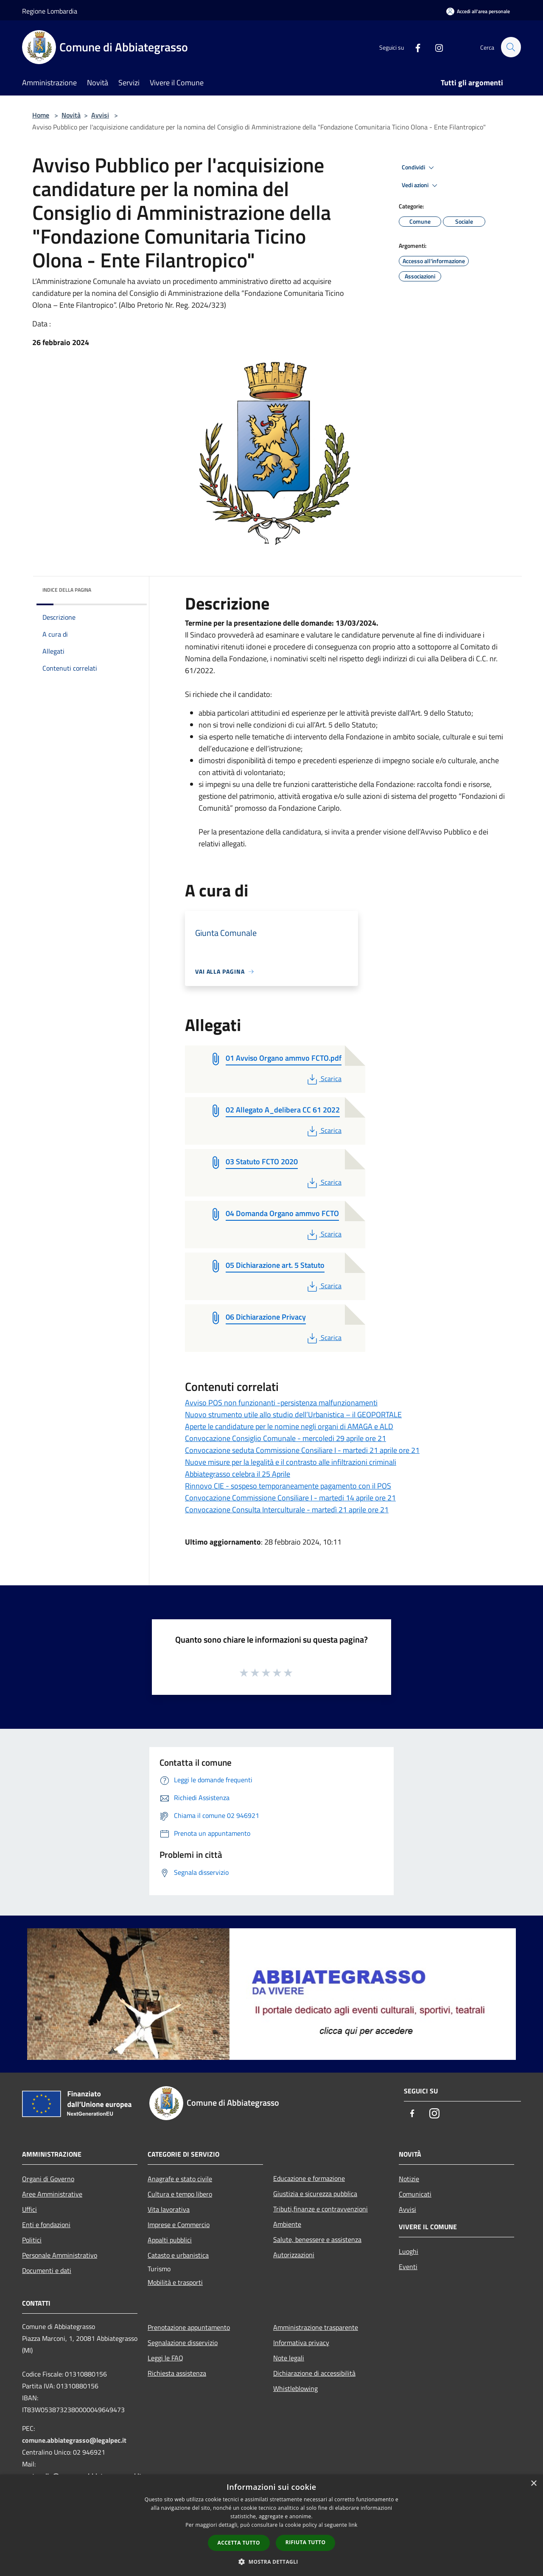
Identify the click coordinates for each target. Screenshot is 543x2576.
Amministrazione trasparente (315, 2327)
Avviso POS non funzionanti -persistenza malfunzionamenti (281, 1402)
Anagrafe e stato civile (180, 2179)
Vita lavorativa (169, 2209)
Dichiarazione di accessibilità (314, 2373)
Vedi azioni (421, 185)
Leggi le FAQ (165, 2358)
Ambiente (287, 2224)
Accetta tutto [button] (239, 2542)
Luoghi (408, 2251)
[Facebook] (414, 47)
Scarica (323, 1078)
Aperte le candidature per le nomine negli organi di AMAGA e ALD (289, 1426)
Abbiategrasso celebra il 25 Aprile (237, 1474)
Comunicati (415, 2194)
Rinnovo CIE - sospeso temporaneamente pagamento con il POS (288, 1486)
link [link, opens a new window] (353, 2524)
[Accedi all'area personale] (478, 11)
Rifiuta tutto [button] (305, 2542)
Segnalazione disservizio (183, 2342)
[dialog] (271, 2525)
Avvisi (100, 115)
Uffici (29, 2209)
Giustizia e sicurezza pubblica (315, 2193)
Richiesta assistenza (177, 2373)
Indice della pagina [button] (66, 590)
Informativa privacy (301, 2342)
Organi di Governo (48, 2179)
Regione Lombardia (49, 11)
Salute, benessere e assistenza (317, 2239)
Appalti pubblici (170, 2240)
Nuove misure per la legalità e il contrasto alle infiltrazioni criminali (290, 1462)
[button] (271, 2561)
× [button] (533, 2483)
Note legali (288, 2358)
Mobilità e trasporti (175, 2282)
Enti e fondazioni (46, 2224)
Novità (71, 115)
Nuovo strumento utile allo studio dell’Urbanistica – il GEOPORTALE (293, 1414)
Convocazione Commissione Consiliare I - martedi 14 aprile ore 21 (290, 1497)
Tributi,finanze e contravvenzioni (320, 2209)
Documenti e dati (46, 2270)
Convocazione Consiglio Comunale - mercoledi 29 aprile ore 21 (285, 1438)
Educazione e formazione (309, 2178)
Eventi (408, 2266)
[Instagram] (435, 47)
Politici (32, 2240)
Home (40, 115)
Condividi (419, 168)
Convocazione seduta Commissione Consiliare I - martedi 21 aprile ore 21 (302, 1450)
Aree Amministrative (52, 2194)
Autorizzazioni (293, 2255)
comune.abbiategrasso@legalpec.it (74, 2440)
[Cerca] (511, 47)
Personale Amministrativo (59, 2255)
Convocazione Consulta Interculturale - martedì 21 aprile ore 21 (287, 1509)
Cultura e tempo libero (180, 2194)
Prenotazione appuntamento (189, 2327)
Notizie (409, 2179)
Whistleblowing (295, 2388)
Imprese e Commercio (179, 2224)
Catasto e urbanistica (178, 2255)
